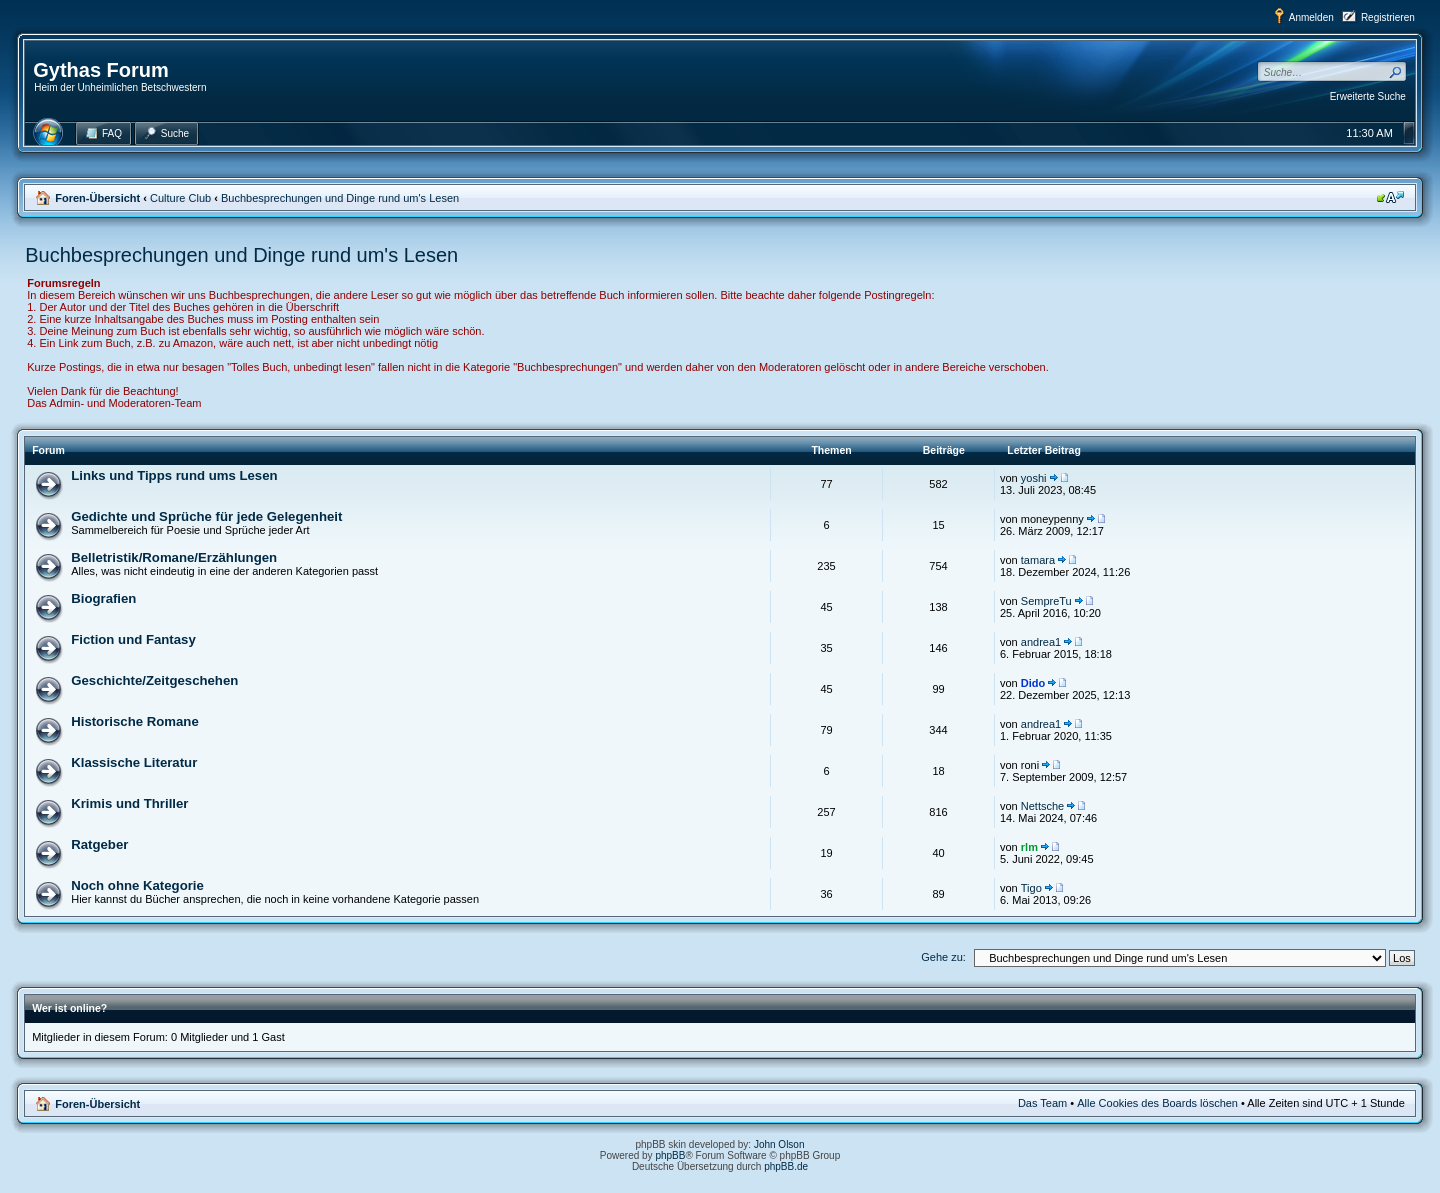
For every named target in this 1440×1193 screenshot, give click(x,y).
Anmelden (1311, 17)
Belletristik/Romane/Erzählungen (174, 557)
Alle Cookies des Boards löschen (1157, 1103)
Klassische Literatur (134, 762)
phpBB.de (786, 1166)
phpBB (670, 1155)
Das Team (1042, 1103)
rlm (1029, 847)
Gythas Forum (101, 70)
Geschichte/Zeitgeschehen (154, 680)
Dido (1033, 683)
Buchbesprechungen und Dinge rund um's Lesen (340, 198)
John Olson (779, 1144)
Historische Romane (135, 721)
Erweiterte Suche (1368, 96)
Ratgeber (99, 844)
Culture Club (180, 198)
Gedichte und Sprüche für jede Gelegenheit (206, 516)
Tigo (1031, 888)
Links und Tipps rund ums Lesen (174, 475)
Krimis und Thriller (129, 803)
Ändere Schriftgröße (1390, 197)
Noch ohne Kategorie (137, 885)
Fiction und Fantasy (133, 639)
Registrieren (1388, 17)
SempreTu (1046, 601)
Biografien (103, 598)
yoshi (1034, 478)
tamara (1038, 560)
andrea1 (1041, 642)
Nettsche (1042, 806)
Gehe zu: (943, 957)
